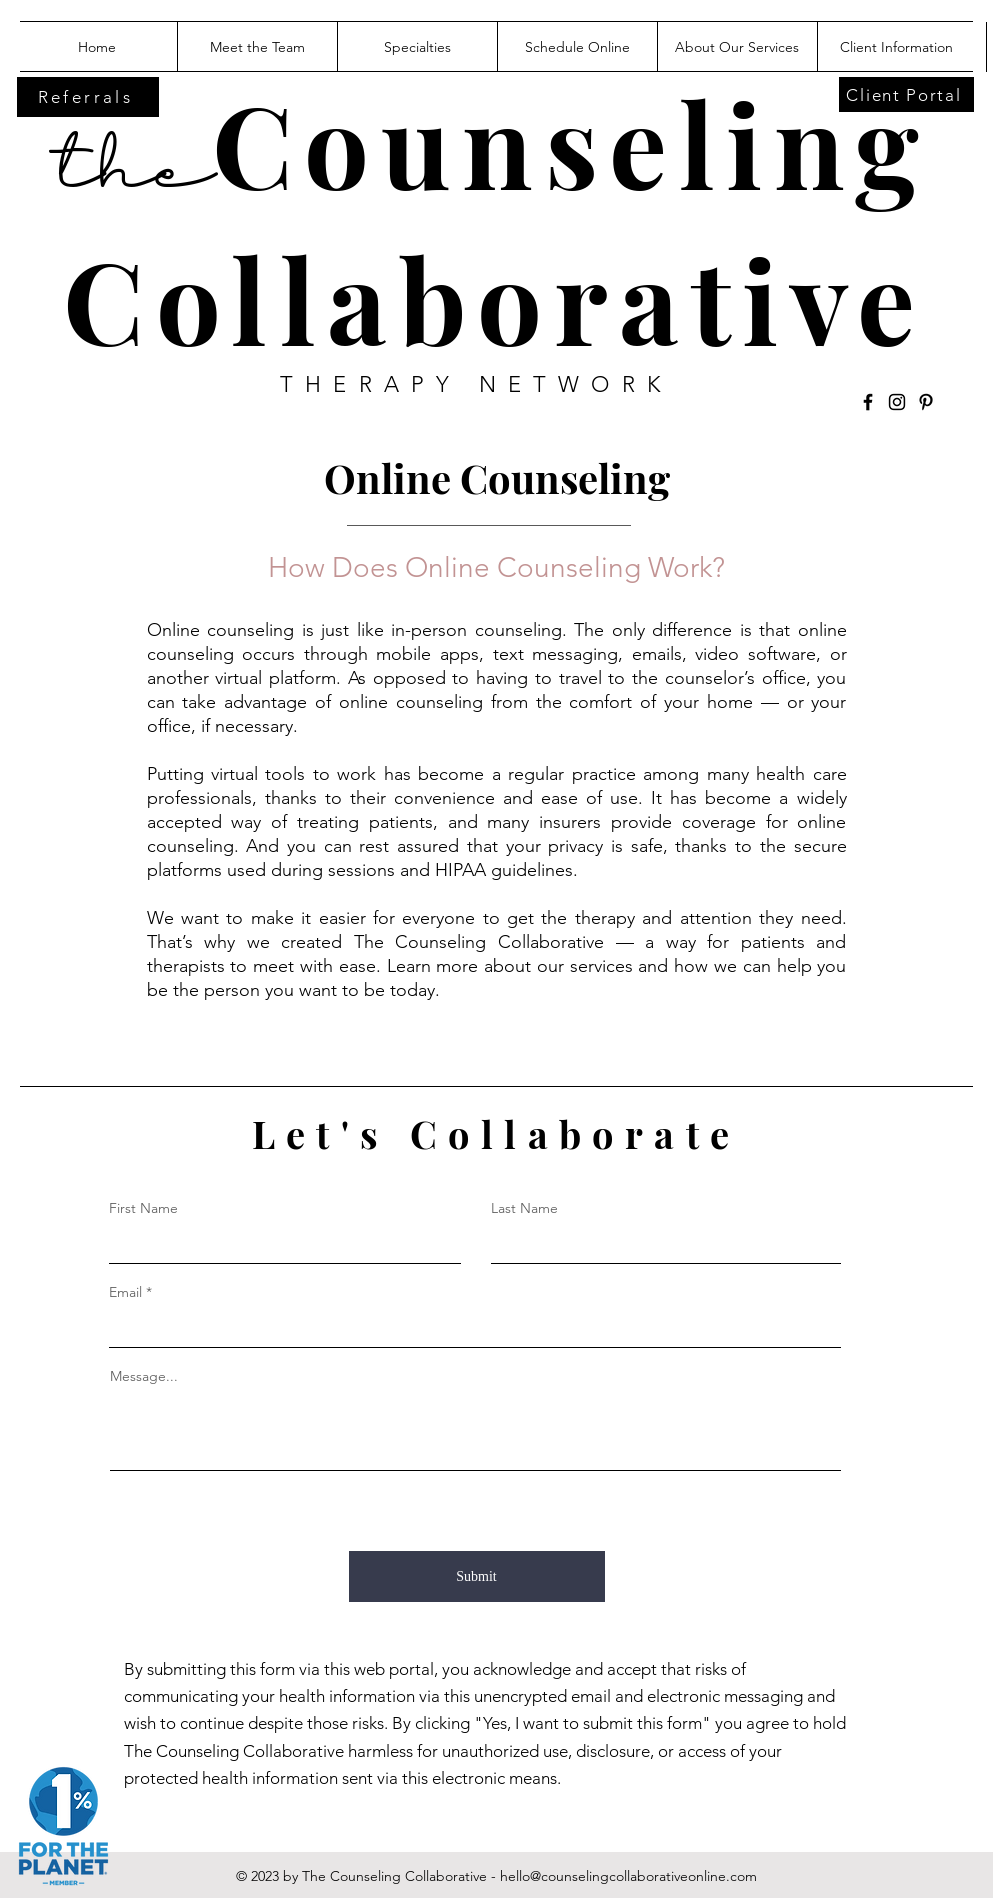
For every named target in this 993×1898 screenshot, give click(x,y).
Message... (144, 1376)
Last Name (524, 1208)
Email (125, 1292)
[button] (737, 47)
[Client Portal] (906, 94)
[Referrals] (88, 97)
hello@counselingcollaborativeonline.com (628, 1876)
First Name (143, 1208)
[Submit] (477, 1576)
